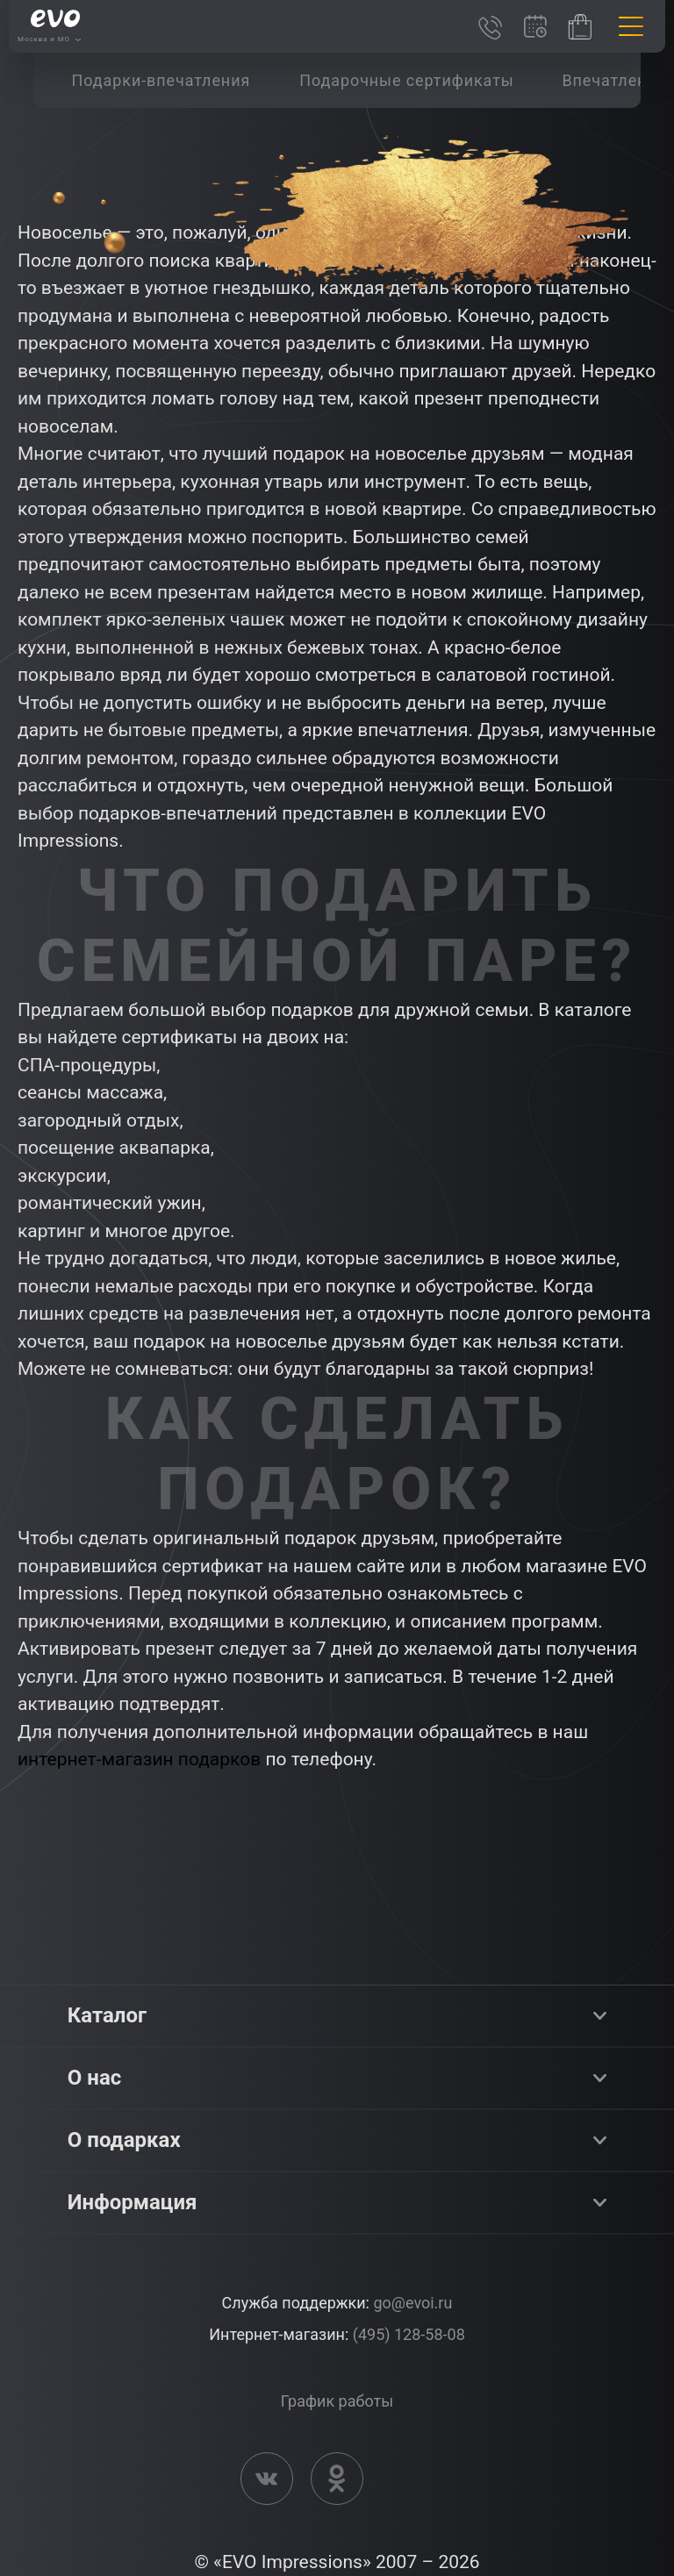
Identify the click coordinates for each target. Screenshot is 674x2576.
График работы (337, 2401)
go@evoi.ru (412, 2302)
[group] (160, 80)
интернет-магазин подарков (139, 1759)
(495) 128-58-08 (409, 2334)
